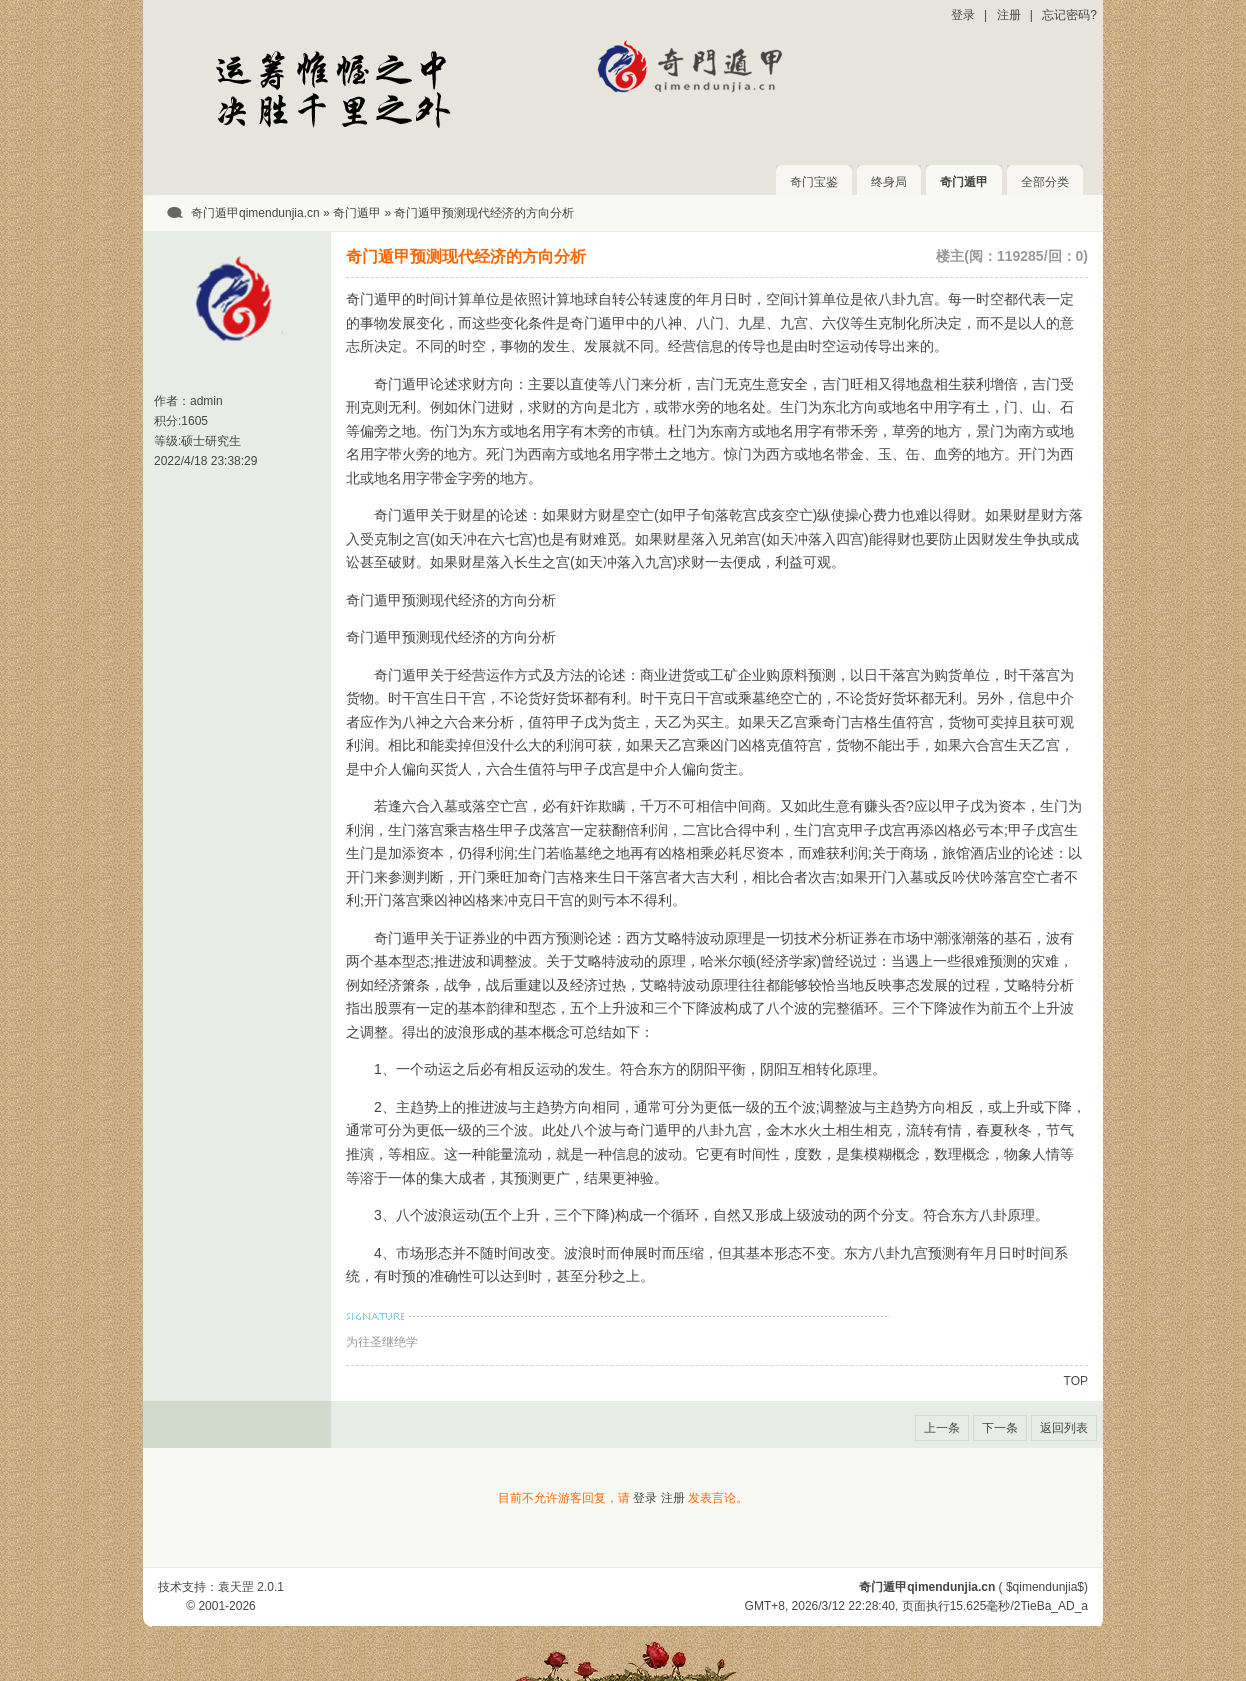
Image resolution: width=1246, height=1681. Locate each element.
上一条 (942, 1428)
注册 (1009, 15)
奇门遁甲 (964, 182)
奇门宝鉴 (814, 182)
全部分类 (1045, 182)
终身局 (889, 182)
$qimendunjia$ (1045, 1587)
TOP (1076, 1381)
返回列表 (1064, 1428)
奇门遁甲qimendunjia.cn (255, 213)
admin (206, 401)
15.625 (968, 1606)
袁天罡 (236, 1587)
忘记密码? (1069, 15)
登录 (963, 15)
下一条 (1000, 1428)
